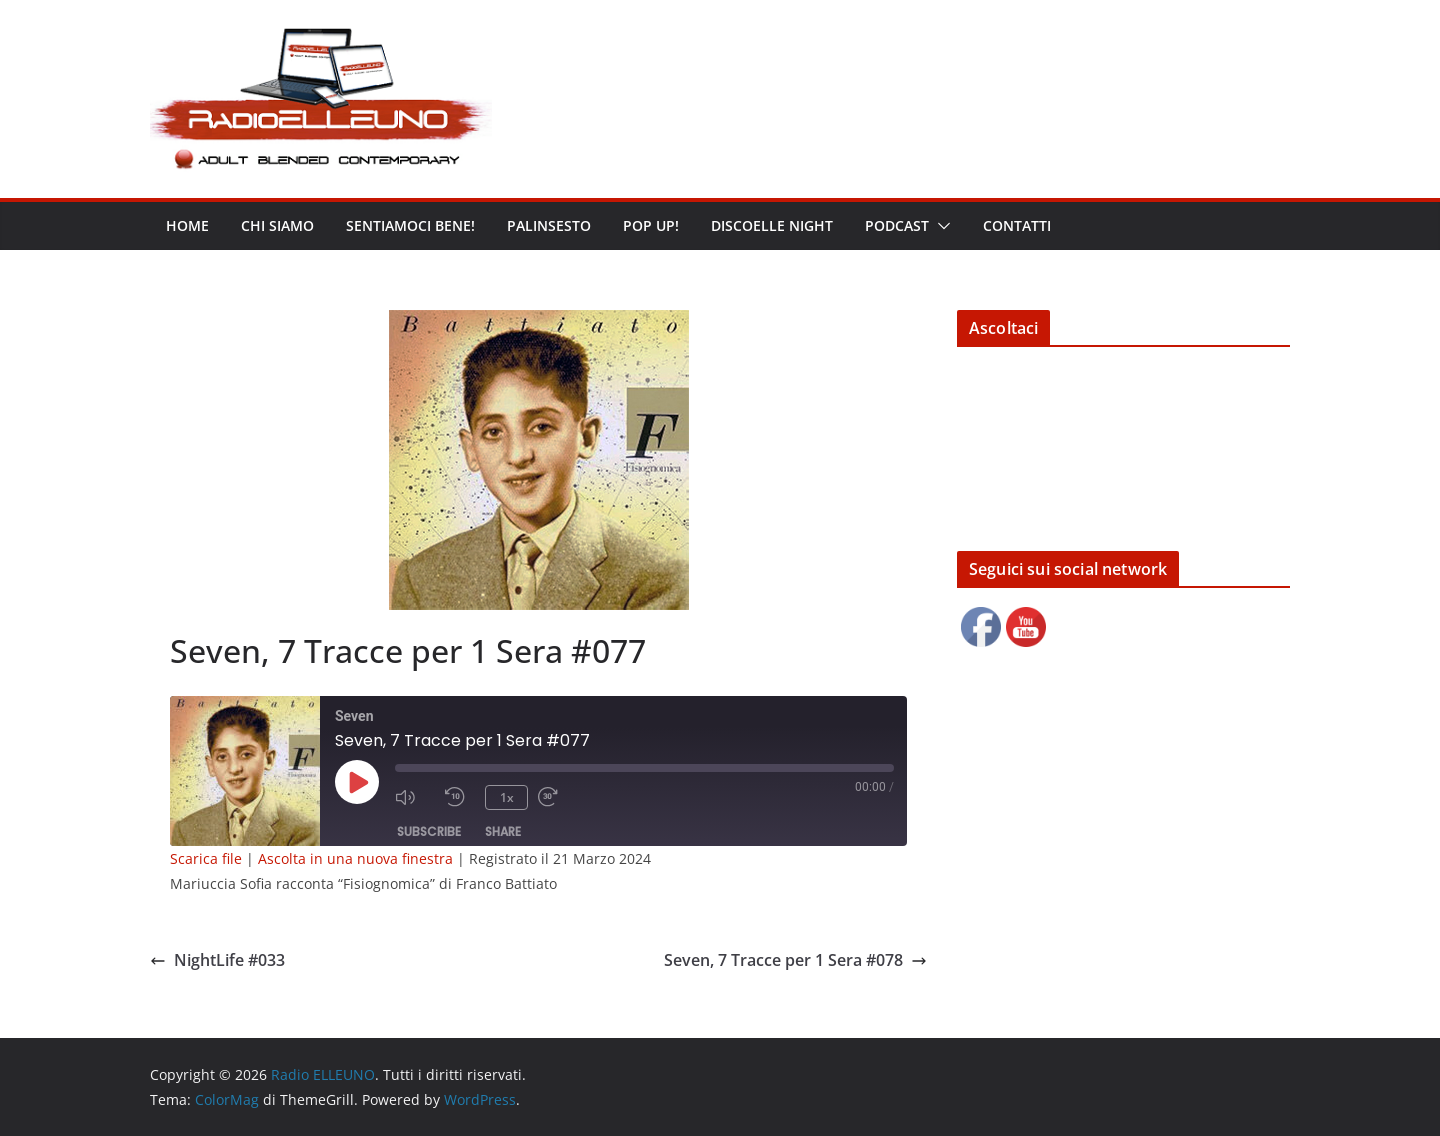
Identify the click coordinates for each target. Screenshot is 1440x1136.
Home (187, 225)
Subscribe (429, 831)
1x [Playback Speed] (507, 797)
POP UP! (651, 225)
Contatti (1017, 225)
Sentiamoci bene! (410, 225)
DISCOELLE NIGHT (772, 225)
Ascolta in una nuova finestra (355, 858)
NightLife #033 (217, 960)
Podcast (897, 225)
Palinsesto (549, 225)
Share (503, 831)
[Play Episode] (357, 782)
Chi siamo (277, 225)
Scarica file (206, 858)
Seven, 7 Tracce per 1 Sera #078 (795, 960)
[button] (940, 226)
